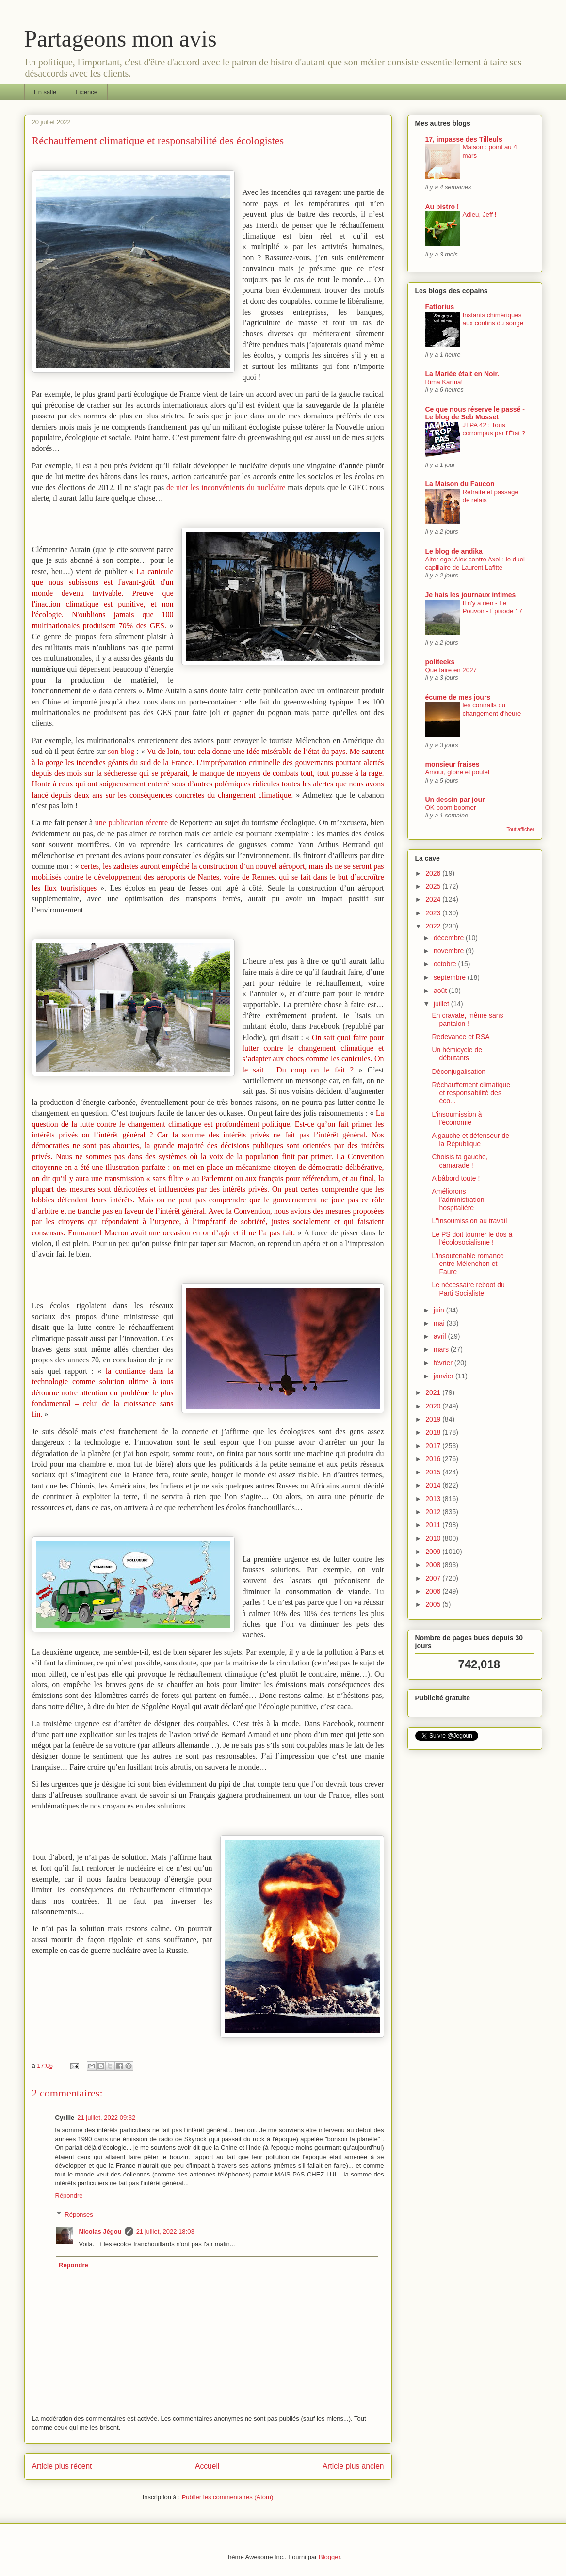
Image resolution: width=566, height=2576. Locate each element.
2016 (433, 1459)
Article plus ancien (353, 2466)
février (444, 1363)
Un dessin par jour (455, 799)
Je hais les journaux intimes (470, 595)
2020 (433, 1406)
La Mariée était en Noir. (462, 374)
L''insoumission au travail (469, 1221)
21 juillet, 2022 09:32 (106, 2117)
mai (440, 1323)
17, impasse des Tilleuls (463, 139)
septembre (451, 977)
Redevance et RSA (460, 1036)
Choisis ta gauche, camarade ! (459, 1161)
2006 (433, 1591)
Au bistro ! (442, 206)
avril (441, 1336)
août (441, 990)
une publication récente (131, 822)
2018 (433, 1432)
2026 (433, 873)
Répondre (69, 2195)
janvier (444, 1376)
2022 (433, 926)
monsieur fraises (452, 764)
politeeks (440, 662)
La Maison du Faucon (460, 484)
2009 (433, 1551)
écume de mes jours (458, 697)
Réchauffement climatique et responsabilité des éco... (471, 1093)
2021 (433, 1392)
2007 (433, 1578)
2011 (433, 1525)
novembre (450, 951)
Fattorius (439, 307)
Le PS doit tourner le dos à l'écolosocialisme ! (472, 1239)
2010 (433, 1538)
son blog (121, 751)
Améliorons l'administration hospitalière (458, 1199)
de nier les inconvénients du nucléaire (225, 487)
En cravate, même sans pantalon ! (467, 1019)
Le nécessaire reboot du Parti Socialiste (468, 1289)
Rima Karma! (444, 381)
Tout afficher (520, 829)
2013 (433, 1499)
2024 (433, 899)
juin (440, 1310)
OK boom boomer (450, 807)
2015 (433, 1472)
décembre (450, 938)
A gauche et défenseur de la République (470, 1140)
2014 (433, 1485)
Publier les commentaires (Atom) (228, 2497)
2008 (433, 1564)
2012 (433, 1512)
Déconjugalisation (458, 1071)
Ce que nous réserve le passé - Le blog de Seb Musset (475, 413)
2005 (433, 1604)
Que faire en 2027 (451, 669)
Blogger (329, 2556)
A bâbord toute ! (456, 1178)
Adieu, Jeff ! (480, 214)
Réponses (79, 2214)
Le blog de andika (454, 551)
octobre (446, 964)
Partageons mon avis (120, 38)
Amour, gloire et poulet (457, 772)
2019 (433, 1419)
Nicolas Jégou (100, 2231)
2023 (433, 913)
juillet (442, 1004)
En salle (45, 92)
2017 (433, 1446)
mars (442, 1349)
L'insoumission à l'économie (457, 1118)
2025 (433, 886)
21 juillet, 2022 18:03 (165, 2231)
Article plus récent (62, 2466)
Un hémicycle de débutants (457, 1054)
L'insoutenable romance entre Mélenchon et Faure (467, 1264)
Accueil (207, 2466)
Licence (86, 92)
